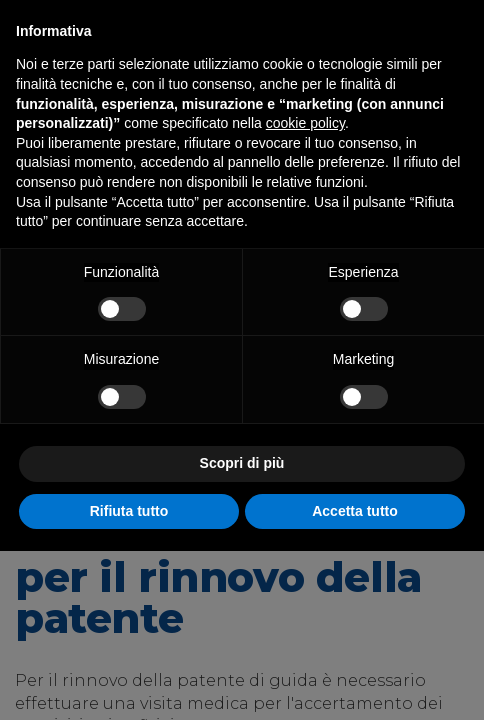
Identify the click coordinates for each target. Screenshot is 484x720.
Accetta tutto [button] (355, 511)
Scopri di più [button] (242, 463)
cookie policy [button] (305, 123)
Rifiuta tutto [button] (129, 511)
